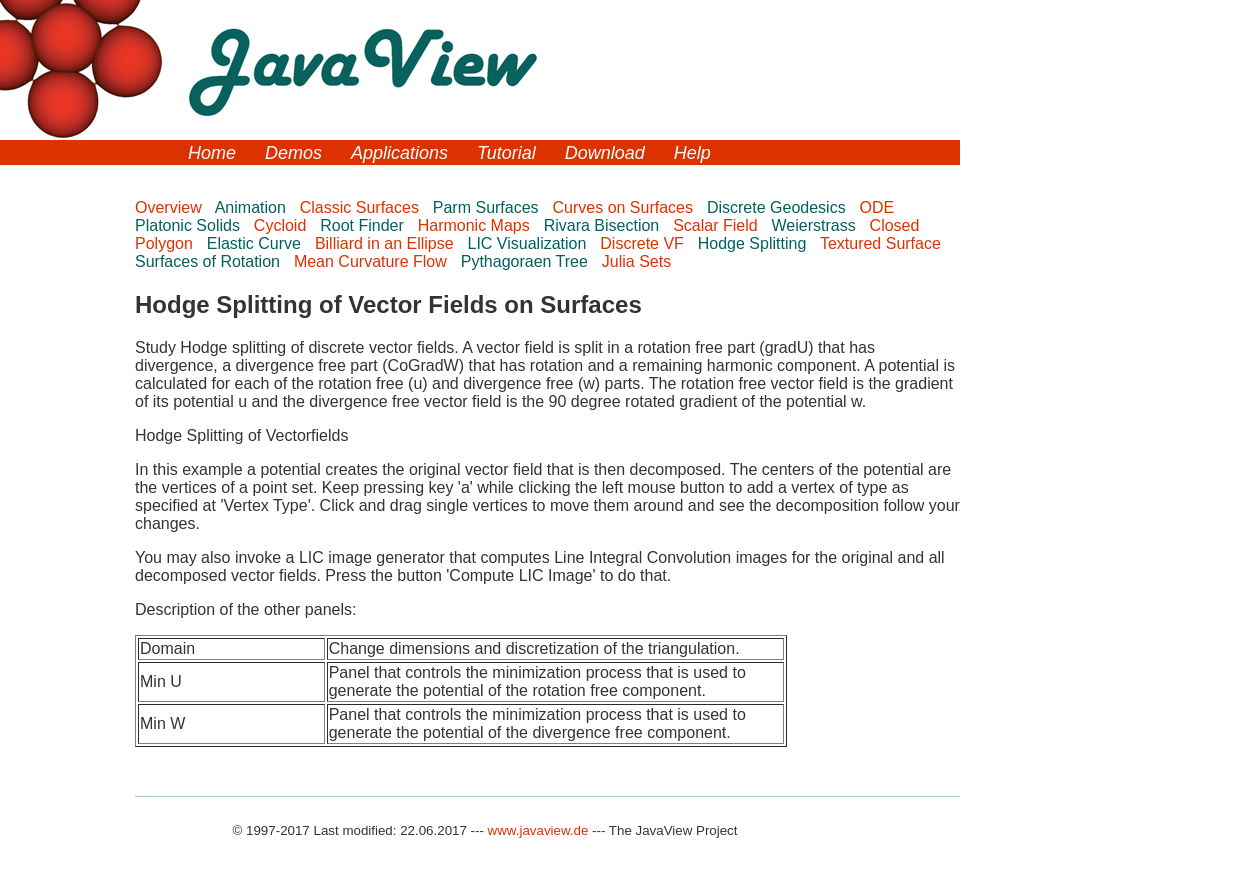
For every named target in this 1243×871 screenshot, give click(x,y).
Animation (253, 207)
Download (605, 153)
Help (692, 153)
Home (212, 153)
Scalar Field (717, 225)
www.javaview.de (538, 830)
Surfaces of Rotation (209, 261)
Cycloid (282, 225)
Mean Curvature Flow (372, 261)
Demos (293, 153)
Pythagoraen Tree (527, 261)
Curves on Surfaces (625, 207)
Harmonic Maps (476, 225)
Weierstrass (816, 225)
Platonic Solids (189, 225)
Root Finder (364, 225)
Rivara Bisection (604, 225)
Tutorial (506, 153)
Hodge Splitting (754, 243)
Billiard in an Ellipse (386, 243)
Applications (399, 153)
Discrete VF (644, 243)
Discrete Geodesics (778, 207)
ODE (879, 207)
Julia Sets (639, 261)
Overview (170, 207)
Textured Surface (882, 243)
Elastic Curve (256, 243)
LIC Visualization (529, 243)
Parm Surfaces (488, 207)
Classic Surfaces (362, 207)
